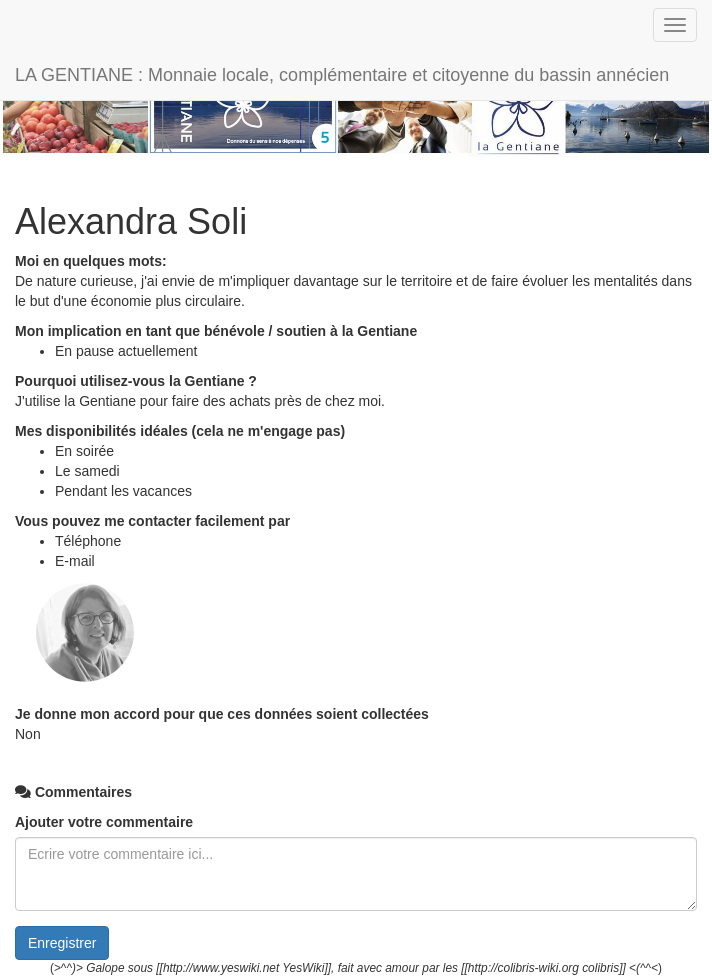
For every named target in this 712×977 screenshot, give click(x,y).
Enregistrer (62, 943)
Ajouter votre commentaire (104, 822)
